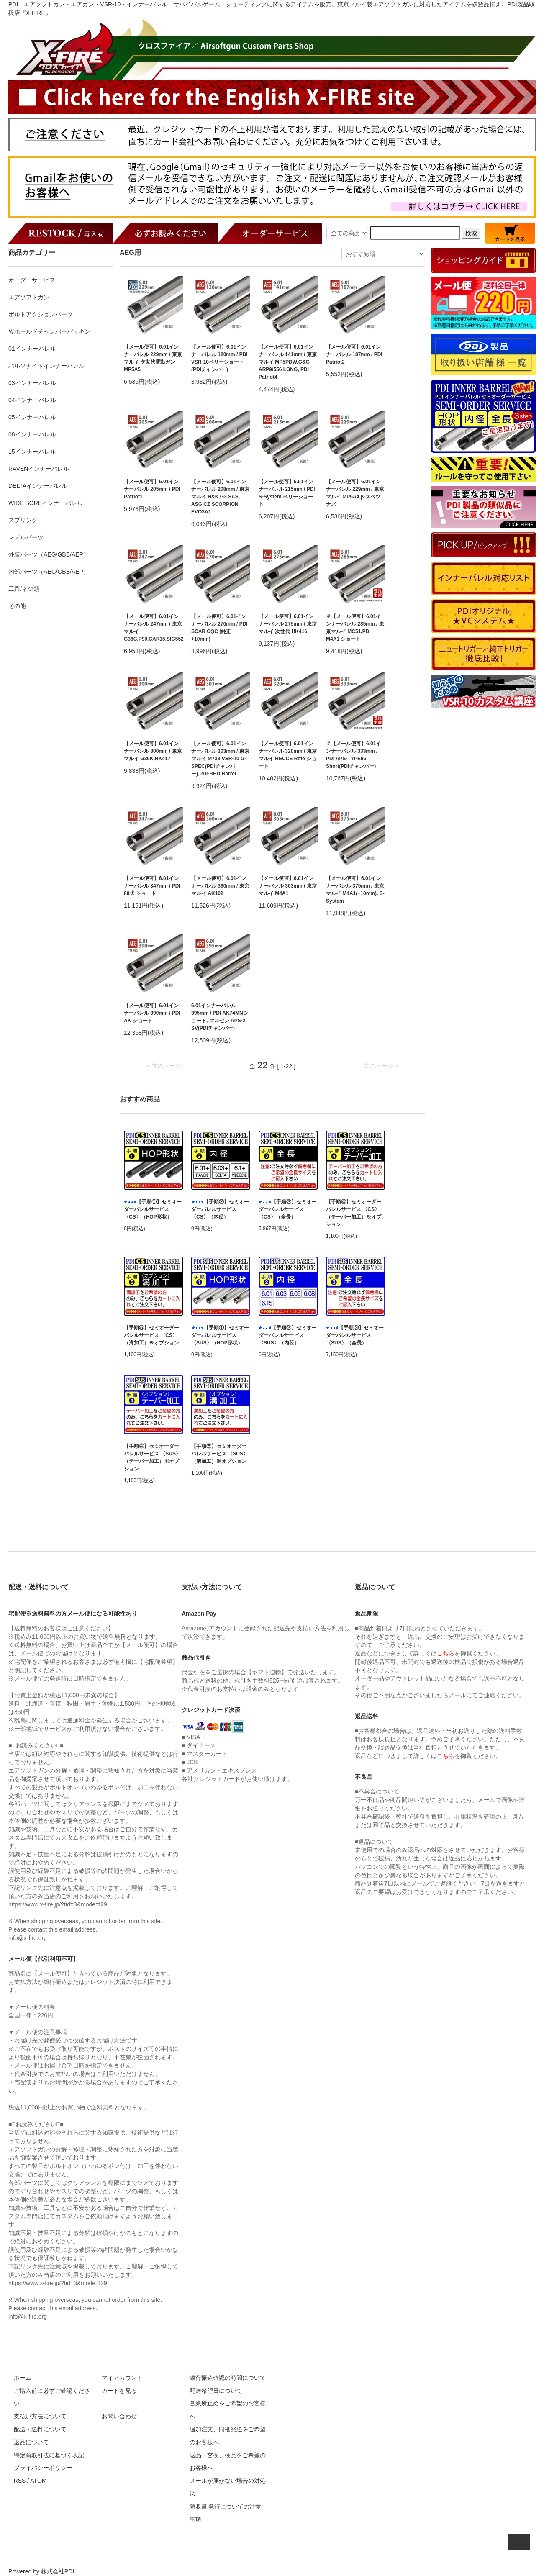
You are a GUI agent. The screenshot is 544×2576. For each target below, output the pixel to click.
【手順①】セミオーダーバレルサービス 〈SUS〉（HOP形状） (220, 1335)
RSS (20, 2480)
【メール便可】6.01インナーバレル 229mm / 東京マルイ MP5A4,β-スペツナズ (355, 493)
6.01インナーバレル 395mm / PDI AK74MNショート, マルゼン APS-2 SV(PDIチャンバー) (219, 1017)
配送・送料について (40, 2429)
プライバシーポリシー (43, 2467)
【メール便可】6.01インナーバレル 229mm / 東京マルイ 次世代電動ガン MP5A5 (153, 358)
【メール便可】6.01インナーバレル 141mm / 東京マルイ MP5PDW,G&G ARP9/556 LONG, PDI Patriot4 (288, 362)
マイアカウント (122, 2377)
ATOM (38, 2480)
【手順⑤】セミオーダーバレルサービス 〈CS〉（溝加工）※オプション (151, 1335)
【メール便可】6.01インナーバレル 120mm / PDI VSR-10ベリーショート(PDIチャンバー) (219, 358)
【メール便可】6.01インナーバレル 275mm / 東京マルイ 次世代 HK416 (288, 623)
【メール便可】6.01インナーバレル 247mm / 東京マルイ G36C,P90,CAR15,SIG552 (153, 627)
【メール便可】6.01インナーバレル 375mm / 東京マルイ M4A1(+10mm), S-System (355, 889)
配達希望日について (216, 2390)
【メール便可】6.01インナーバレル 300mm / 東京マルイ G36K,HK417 (153, 751)
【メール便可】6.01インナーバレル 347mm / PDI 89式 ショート (152, 885)
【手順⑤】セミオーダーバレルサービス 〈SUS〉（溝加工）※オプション (219, 1453)
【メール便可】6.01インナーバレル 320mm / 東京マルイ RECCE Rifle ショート (288, 755)
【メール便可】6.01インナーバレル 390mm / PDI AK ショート (152, 1013)
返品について (31, 2442)
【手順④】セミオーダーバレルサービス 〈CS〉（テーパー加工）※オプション (353, 1213)
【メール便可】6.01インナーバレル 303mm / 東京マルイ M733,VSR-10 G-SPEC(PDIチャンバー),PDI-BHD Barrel (220, 759)
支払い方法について (40, 2416)
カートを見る (119, 2390)
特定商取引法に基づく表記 (49, 2455)
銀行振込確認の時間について (228, 2377)
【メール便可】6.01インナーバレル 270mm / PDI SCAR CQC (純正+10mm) (219, 627)
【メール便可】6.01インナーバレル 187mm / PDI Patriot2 (354, 354)
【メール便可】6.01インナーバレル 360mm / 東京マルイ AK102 (220, 885)
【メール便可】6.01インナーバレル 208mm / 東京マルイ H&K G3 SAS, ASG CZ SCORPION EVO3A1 (220, 497)
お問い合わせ (119, 2416)
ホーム (22, 2377)
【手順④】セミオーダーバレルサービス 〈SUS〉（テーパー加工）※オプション (152, 1457)
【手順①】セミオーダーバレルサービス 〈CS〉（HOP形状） (153, 1209)
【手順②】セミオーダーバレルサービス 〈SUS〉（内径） (287, 1335)
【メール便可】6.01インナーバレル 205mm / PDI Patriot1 (152, 489)
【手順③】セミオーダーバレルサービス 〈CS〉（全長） (287, 1209)
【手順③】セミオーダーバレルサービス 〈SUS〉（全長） (355, 1335)
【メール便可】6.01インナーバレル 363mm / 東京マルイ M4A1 (288, 885)
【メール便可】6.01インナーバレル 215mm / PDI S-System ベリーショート (287, 493)
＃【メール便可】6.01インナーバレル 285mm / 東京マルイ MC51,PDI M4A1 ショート (355, 627)
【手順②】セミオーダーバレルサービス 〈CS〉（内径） (220, 1209)
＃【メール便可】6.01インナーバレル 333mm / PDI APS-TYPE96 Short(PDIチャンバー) (353, 755)
